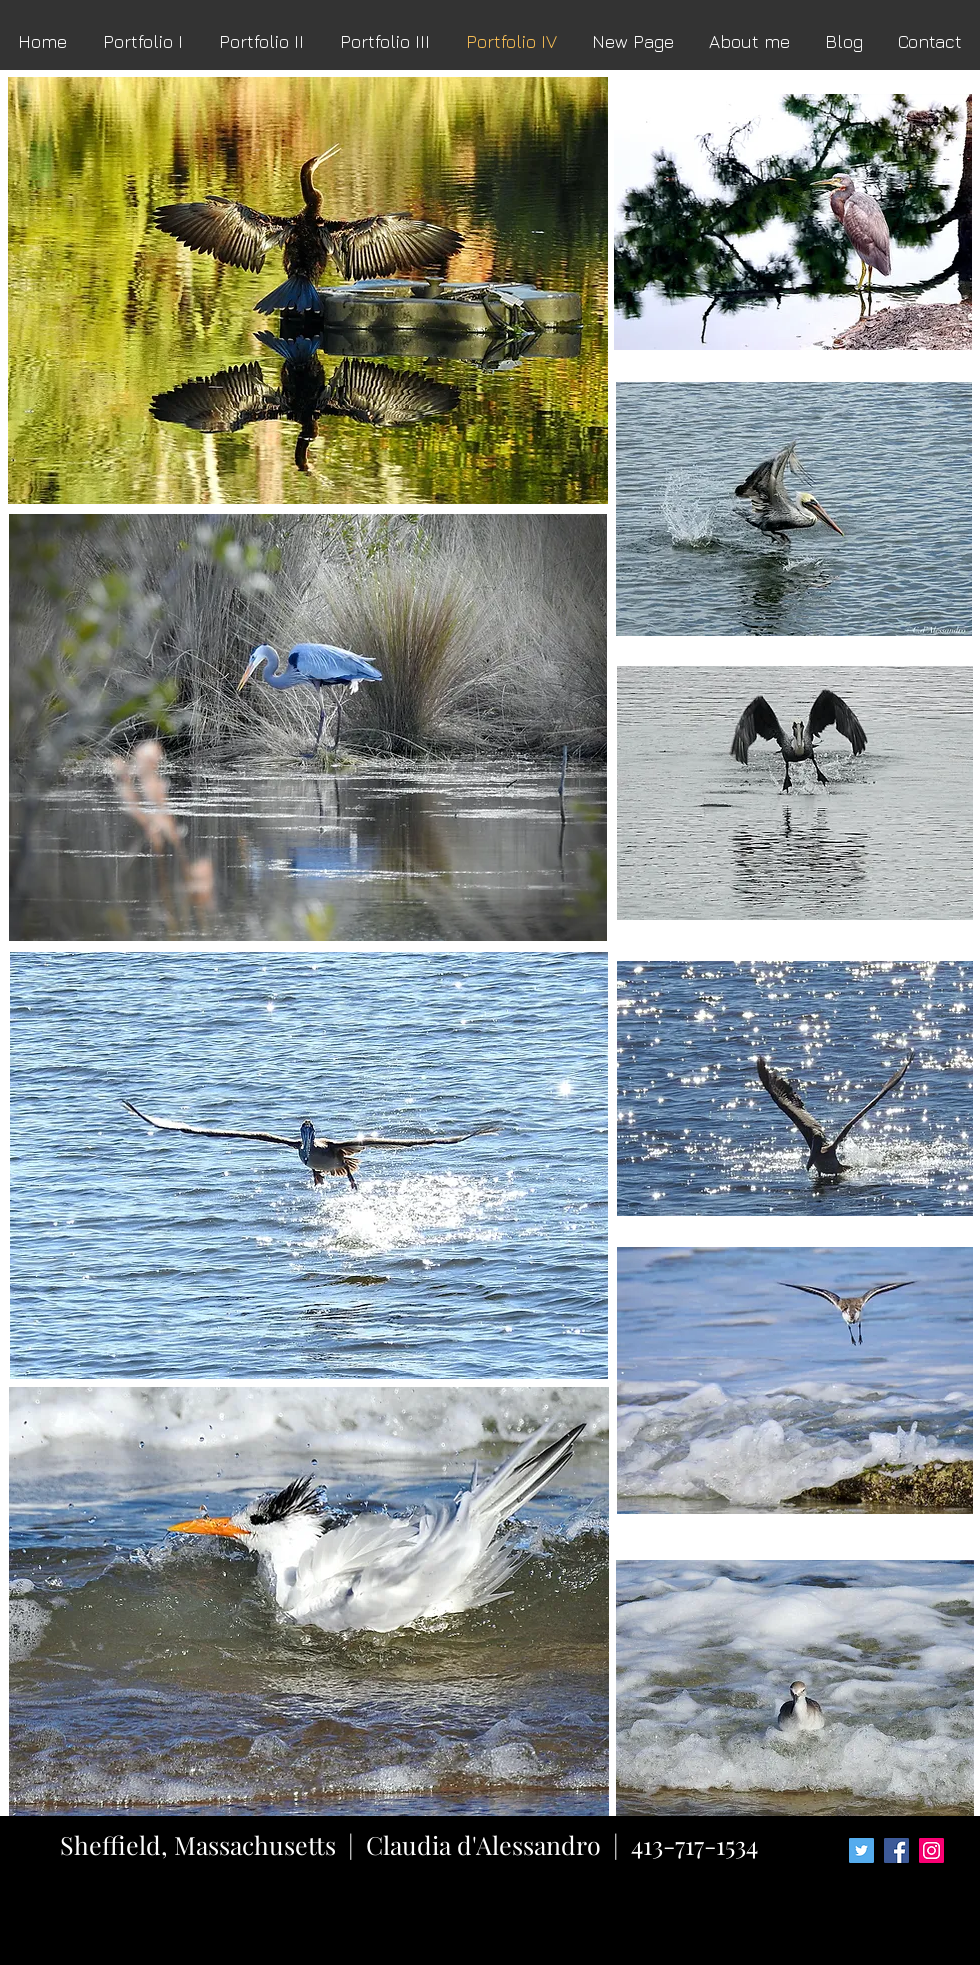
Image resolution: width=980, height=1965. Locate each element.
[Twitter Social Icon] (861, 1850)
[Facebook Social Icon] (896, 1850)
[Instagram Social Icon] (931, 1850)
